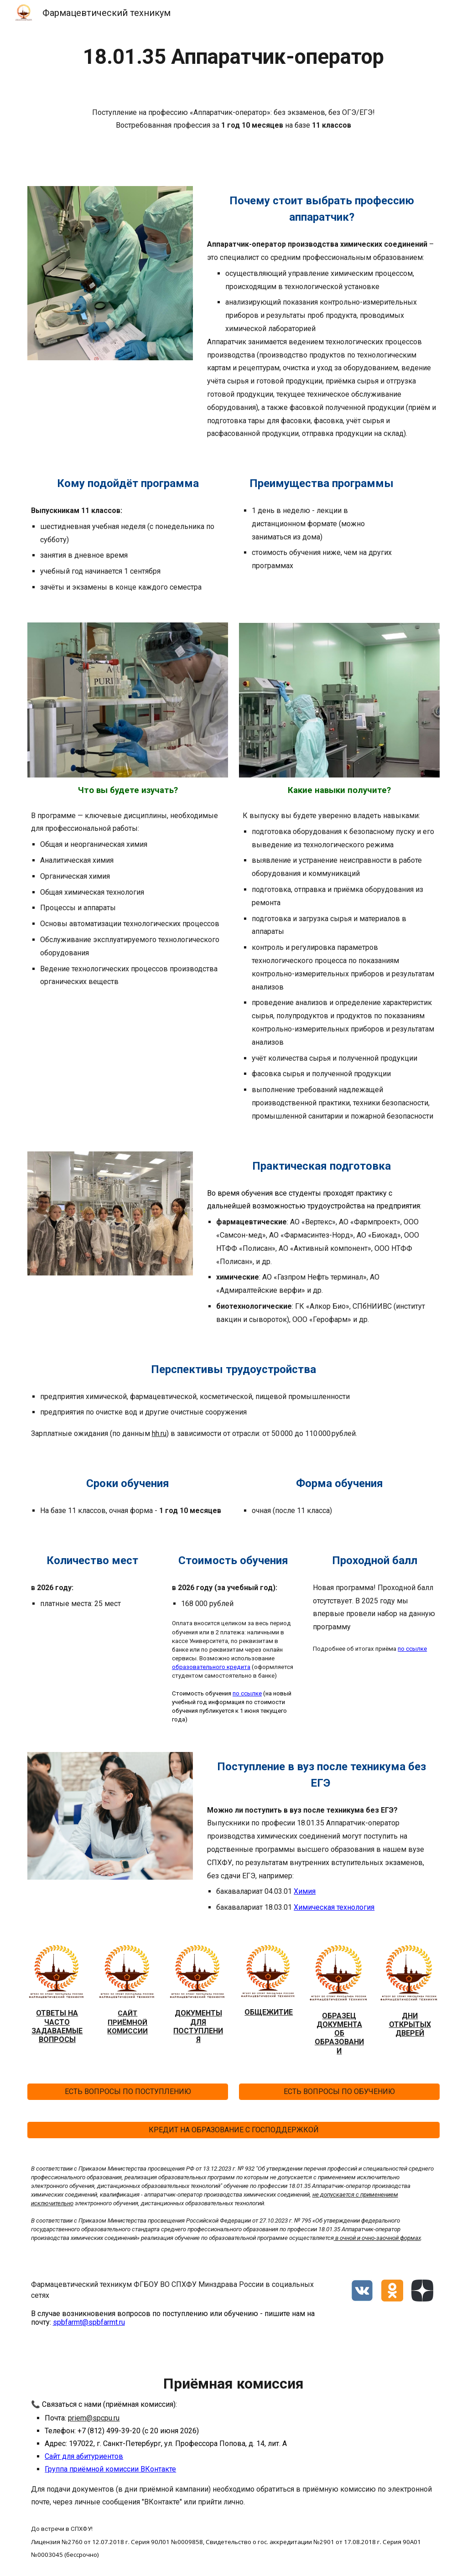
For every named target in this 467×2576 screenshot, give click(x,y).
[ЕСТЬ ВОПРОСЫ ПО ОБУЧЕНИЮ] (339, 2091)
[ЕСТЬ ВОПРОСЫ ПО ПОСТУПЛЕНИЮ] (128, 2091)
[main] (233, 57)
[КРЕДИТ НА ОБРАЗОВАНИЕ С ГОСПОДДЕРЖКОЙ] (234, 2129)
